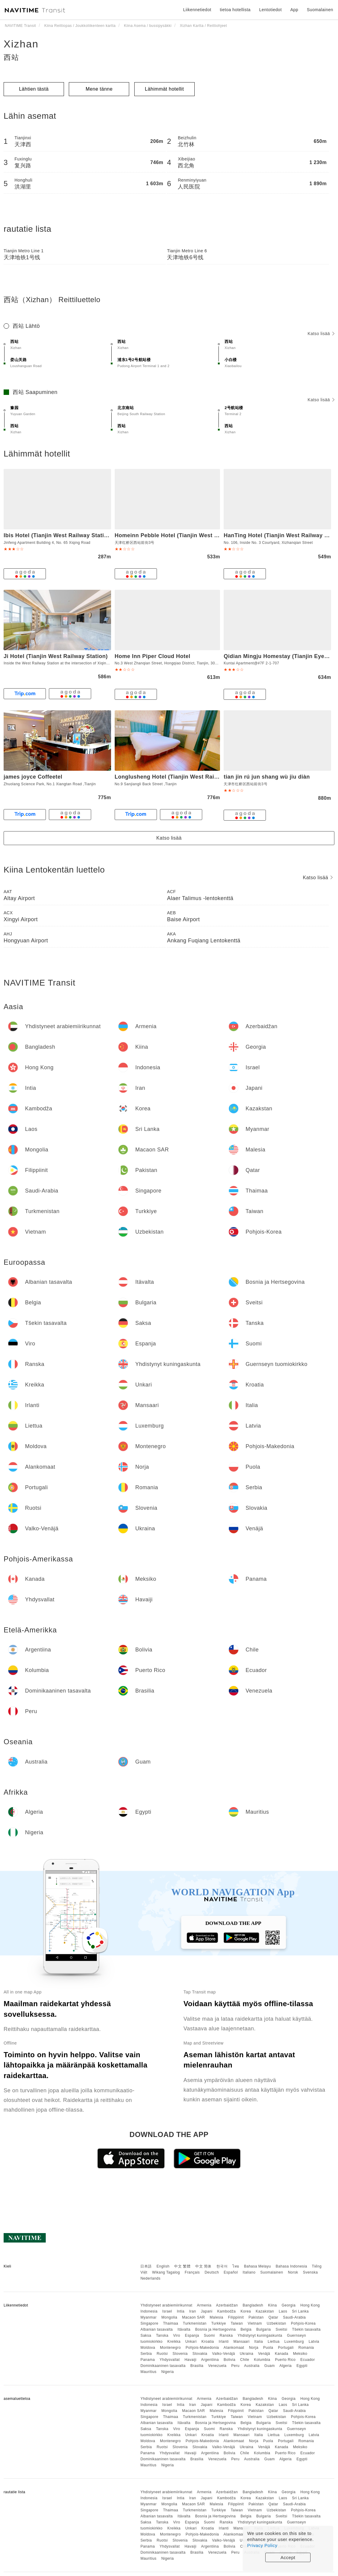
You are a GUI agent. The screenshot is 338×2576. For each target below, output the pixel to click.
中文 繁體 (182, 2266)
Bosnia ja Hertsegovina (215, 2329)
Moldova (147, 2347)
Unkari (191, 2341)
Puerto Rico (285, 2360)
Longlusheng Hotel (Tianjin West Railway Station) (182, 777)
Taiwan (237, 2323)
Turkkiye (218, 2323)
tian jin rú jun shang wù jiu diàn (267, 777)
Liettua (274, 2341)
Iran (192, 2311)
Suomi (209, 2335)
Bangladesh (253, 2305)
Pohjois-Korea (303, 2323)
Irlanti (224, 2341)
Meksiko (300, 2354)
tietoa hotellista (235, 9)
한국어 (222, 2266)
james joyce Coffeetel (33, 777)
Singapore (149, 2323)
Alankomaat (234, 2347)
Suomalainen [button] (320, 9)
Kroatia (207, 2341)
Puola (268, 2347)
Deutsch (212, 2272)
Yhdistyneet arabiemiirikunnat (166, 2305)
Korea (246, 2311)
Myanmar (148, 2317)
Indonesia (149, 2311)
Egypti (301, 2366)
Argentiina (210, 2360)
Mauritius (148, 2372)
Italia (258, 2341)
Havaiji (190, 2360)
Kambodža (226, 2311)
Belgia (246, 2329)
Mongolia (169, 2317)
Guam (269, 2366)
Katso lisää (321, 333)
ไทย (235, 2266)
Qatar (273, 2317)
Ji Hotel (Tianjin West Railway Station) (56, 656)
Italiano (249, 2272)
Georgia (288, 2305)
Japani (206, 2311)
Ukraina (246, 2354)
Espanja (192, 2335)
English (163, 2266)
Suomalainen (271, 2272)
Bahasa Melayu (257, 2266)
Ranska (226, 2335)
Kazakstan (265, 2311)
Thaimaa (170, 2323)
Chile (244, 2360)
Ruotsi (162, 2354)
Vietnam (255, 2323)
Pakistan (256, 2317)
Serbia (146, 2354)
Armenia (204, 2305)
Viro (176, 2335)
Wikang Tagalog (166, 2272)
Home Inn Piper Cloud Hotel (152, 656)
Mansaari (242, 2341)
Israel (167, 2311)
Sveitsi (281, 2329)
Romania (306, 2347)
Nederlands (150, 2278)
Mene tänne (99, 89)
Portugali (286, 2347)
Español (231, 2272)
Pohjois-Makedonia (202, 2347)
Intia (180, 2311)
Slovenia (180, 2354)
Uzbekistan (276, 2323)
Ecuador (307, 2360)
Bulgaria (263, 2329)
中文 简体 (203, 2266)
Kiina (272, 2305)
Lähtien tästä (34, 89)
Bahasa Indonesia (291, 2266)
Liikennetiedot (197, 9)
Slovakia (200, 2354)
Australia (252, 2366)
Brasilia (196, 2366)
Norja (253, 2347)
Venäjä (264, 2354)
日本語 (146, 2266)
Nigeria (167, 2372)
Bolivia (229, 2360)
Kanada (281, 2354)
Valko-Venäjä (223, 2354)
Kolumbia (262, 2360)
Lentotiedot (270, 9)
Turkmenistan (194, 2323)
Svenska (310, 2272)
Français (192, 2272)
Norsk (293, 2272)
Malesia (216, 2317)
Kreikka (174, 2341)
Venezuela (217, 2366)
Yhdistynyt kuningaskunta (260, 2335)
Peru (235, 2366)
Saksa (145, 2335)
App (294, 9)
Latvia (314, 2341)
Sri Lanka (300, 2311)
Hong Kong (310, 2305)
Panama (147, 2360)
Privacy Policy (262, 2545)
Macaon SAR (193, 2317)
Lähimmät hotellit (164, 89)
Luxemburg (294, 2341)
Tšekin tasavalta (306, 2329)
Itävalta (183, 2329)
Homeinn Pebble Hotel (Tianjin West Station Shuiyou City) (193, 535)
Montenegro (170, 2347)
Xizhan (21, 44)
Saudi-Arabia (294, 2317)
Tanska (162, 2335)
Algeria (285, 2366)
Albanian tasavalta (156, 2329)
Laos (283, 2311)
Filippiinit (236, 2317)
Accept (288, 2557)
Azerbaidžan (227, 2305)
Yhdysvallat (170, 2360)
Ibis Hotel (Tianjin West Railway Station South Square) (77, 535)
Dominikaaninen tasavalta (162, 2366)
